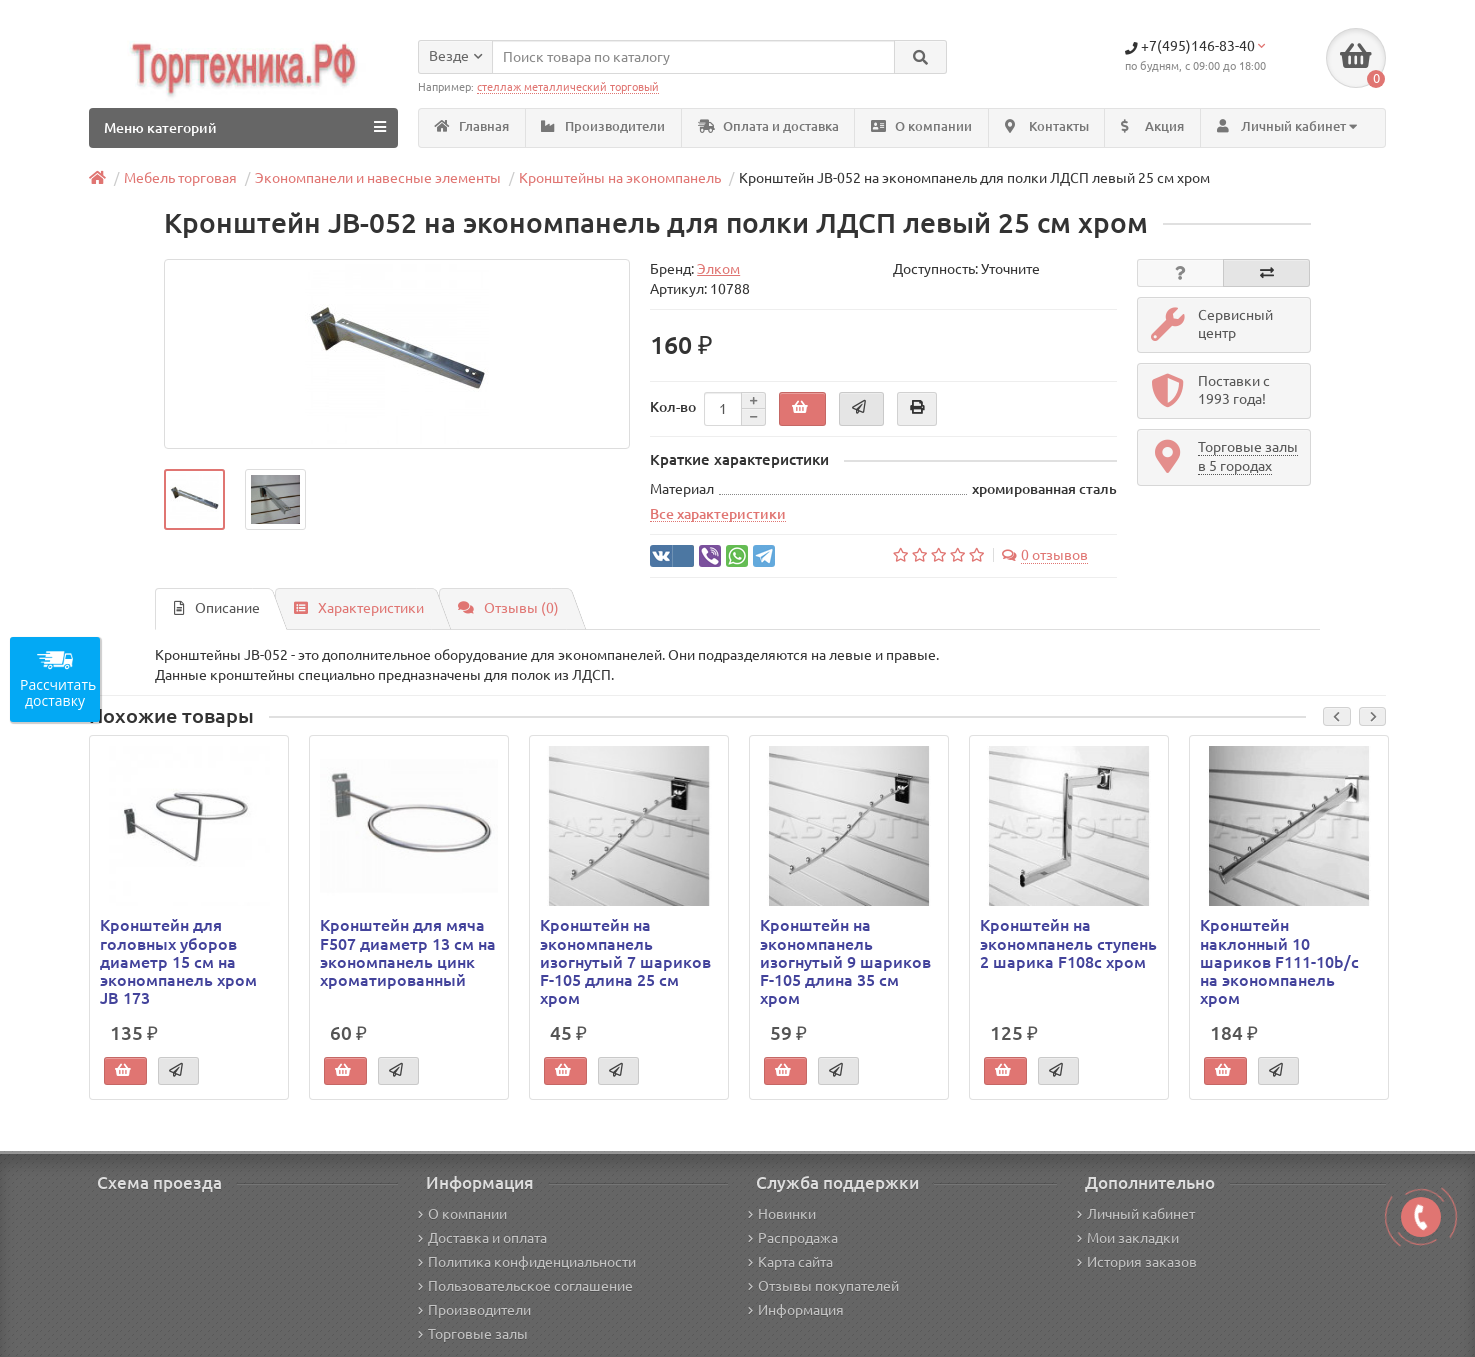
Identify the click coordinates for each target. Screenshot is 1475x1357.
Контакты (1047, 126)
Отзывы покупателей (823, 1286)
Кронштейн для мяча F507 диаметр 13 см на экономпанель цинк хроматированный (408, 952)
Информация (796, 1310)
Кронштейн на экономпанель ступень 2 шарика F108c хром (1068, 943)
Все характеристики (718, 514)
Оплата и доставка (768, 126)
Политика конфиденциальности (527, 1262)
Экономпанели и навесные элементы (378, 178)
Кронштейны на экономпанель (620, 178)
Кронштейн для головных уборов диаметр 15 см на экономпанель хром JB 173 (178, 961)
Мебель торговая (180, 178)
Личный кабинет (1136, 1214)
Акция (1152, 126)
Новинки (782, 1214)
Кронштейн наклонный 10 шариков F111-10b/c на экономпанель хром (1279, 961)
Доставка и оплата (482, 1238)
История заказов (1137, 1262)
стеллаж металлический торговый (568, 87)
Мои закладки (1128, 1238)
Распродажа (793, 1238)
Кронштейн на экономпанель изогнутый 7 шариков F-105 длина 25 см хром (625, 961)
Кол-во (673, 407)
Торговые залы (473, 1334)
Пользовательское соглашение (525, 1286)
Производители (603, 126)
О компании (921, 126)
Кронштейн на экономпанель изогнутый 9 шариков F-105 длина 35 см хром (845, 961)
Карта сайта (790, 1262)
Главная (472, 126)
